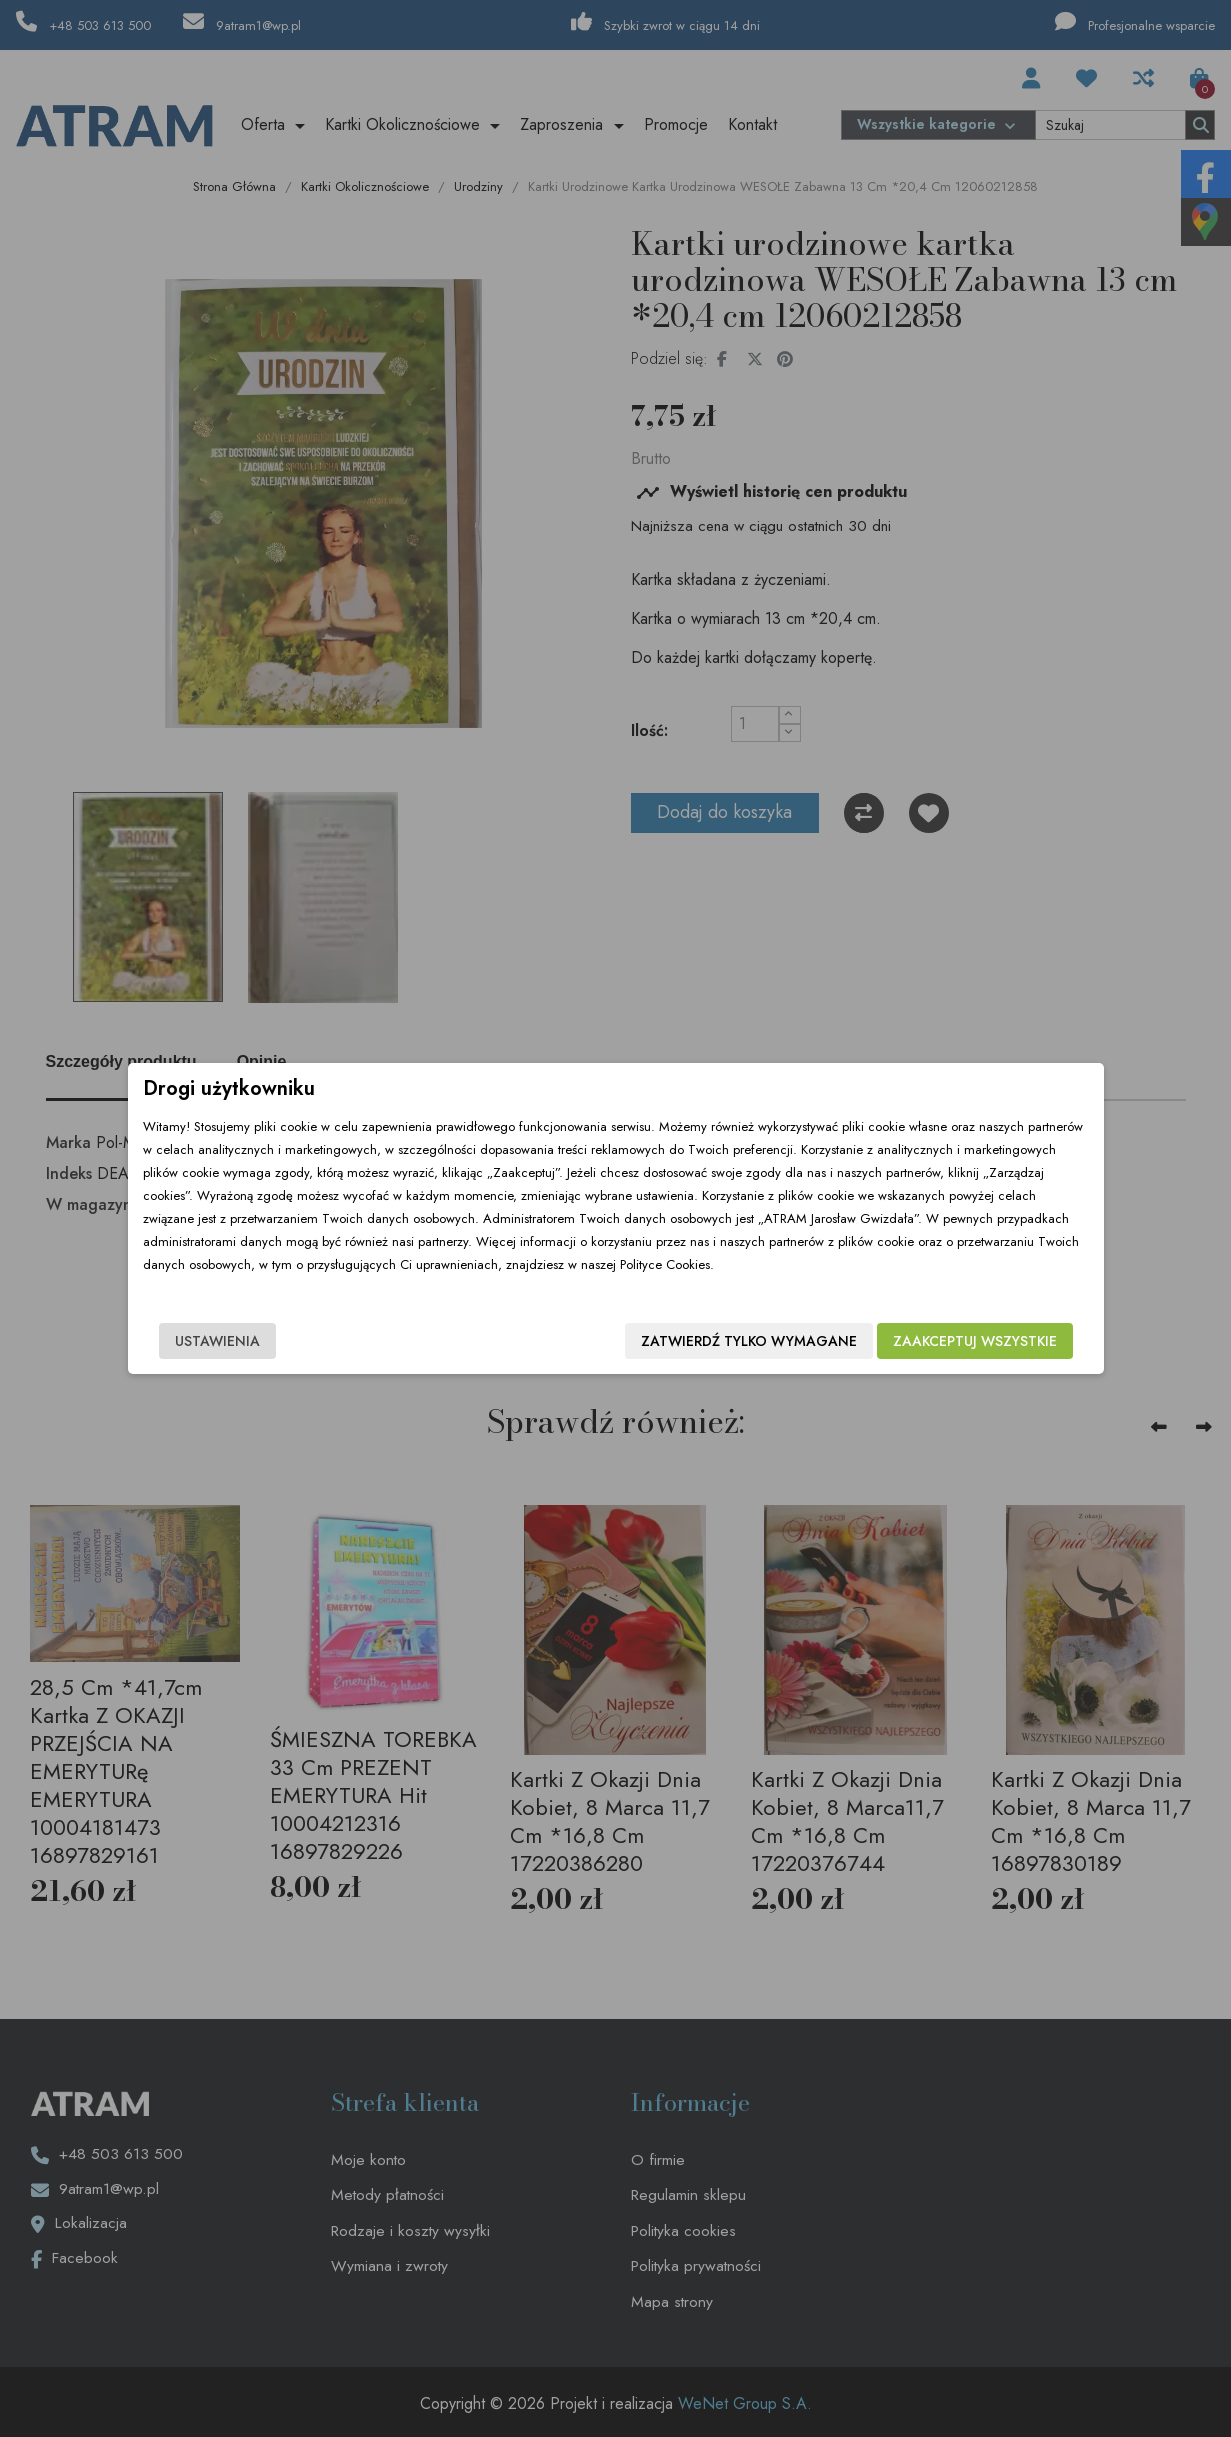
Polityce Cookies (665, 1264)
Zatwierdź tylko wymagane (749, 1341)
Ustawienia (217, 1341)
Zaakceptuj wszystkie (975, 1341)
